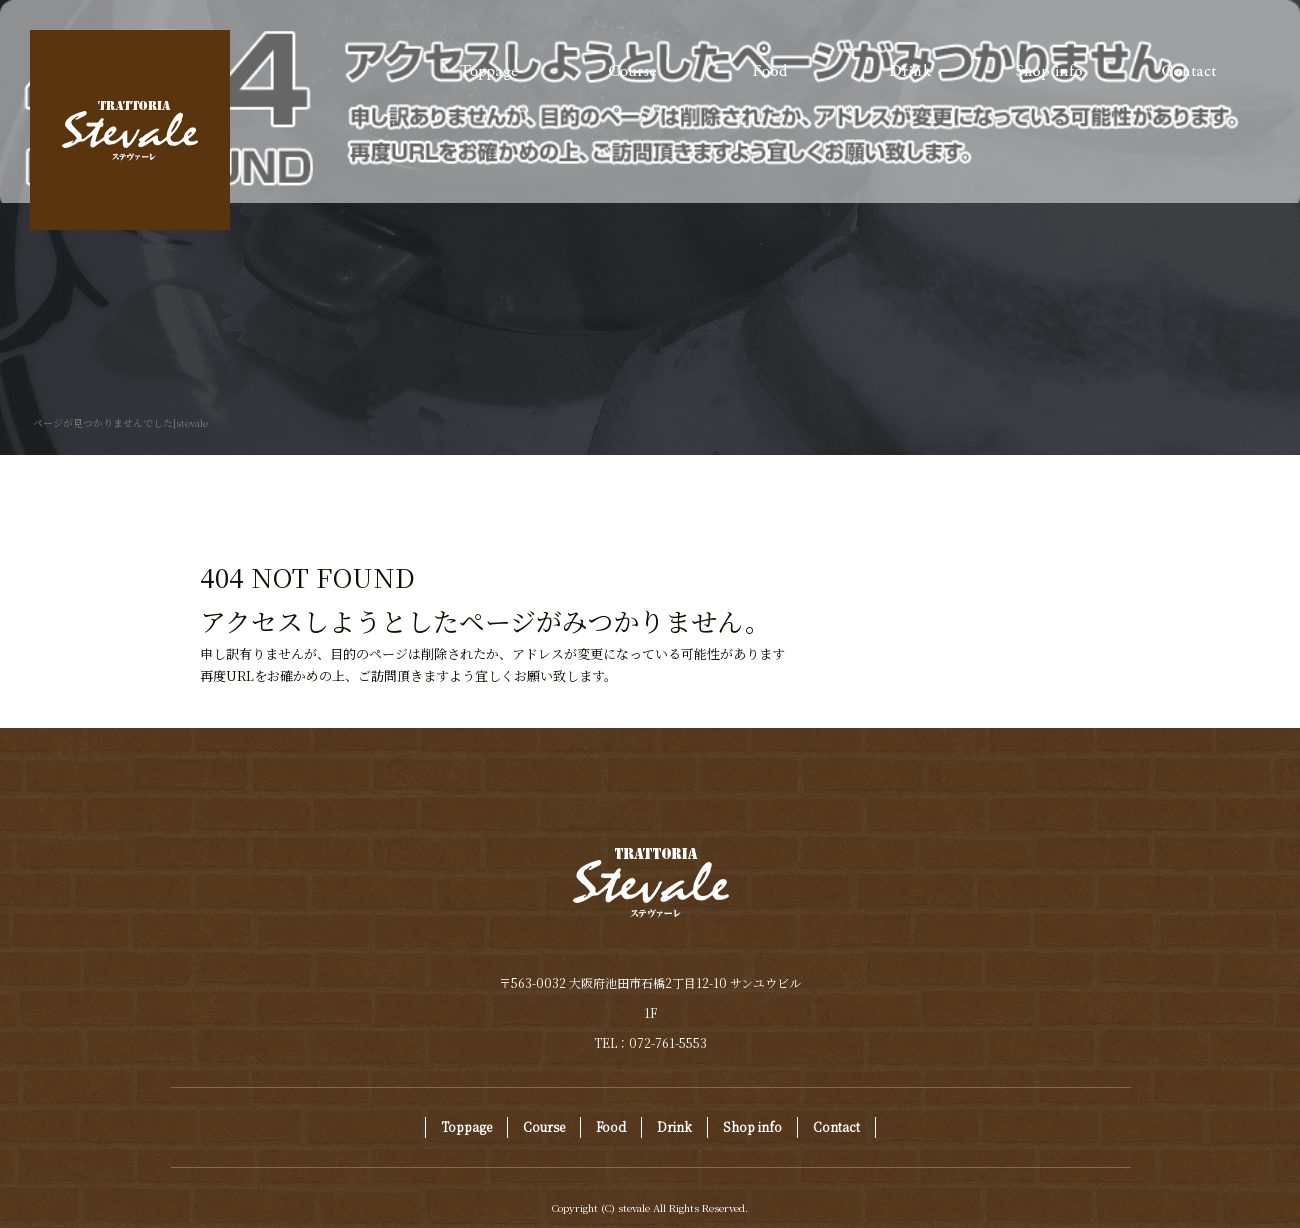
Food (770, 70)
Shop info (1050, 70)
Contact (1190, 70)
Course (630, 70)
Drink (910, 70)
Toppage (490, 70)
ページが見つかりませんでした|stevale (120, 422)
